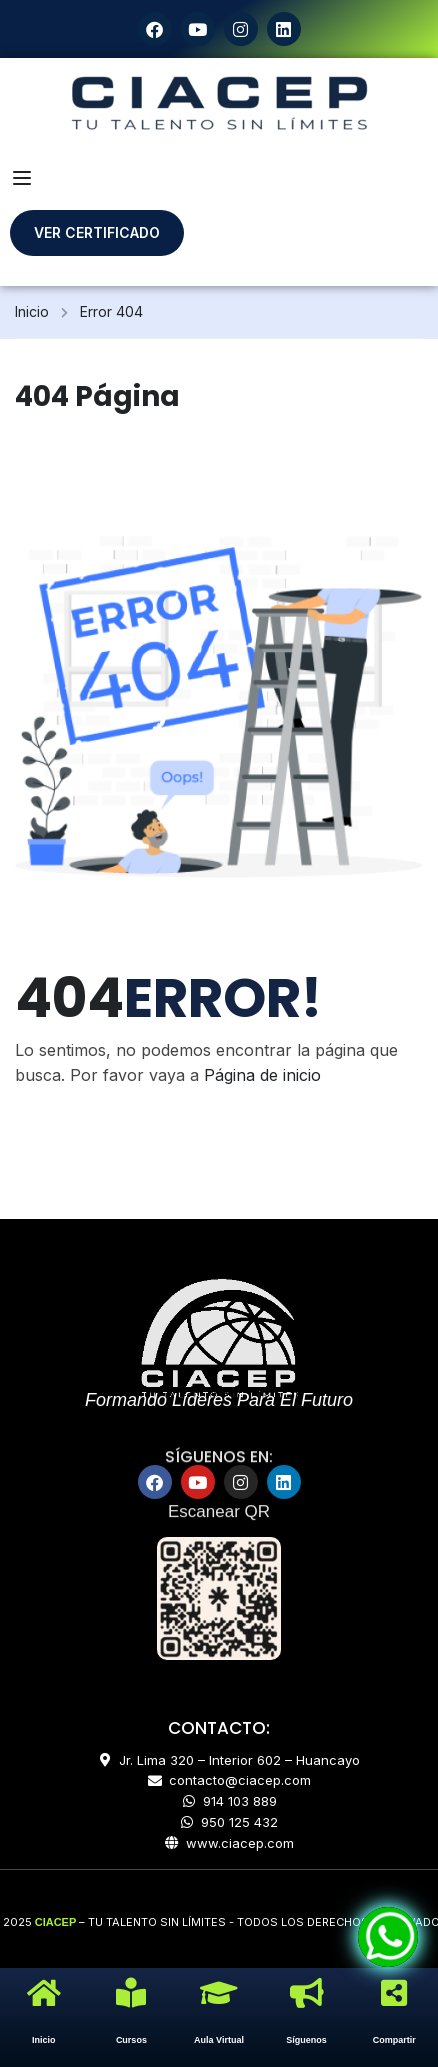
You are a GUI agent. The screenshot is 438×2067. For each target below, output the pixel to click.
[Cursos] (131, 1993)
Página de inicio (262, 1075)
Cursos (131, 2040)
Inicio (32, 311)
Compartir (394, 2040)
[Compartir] (394, 1993)
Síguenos (306, 2040)
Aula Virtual (219, 2040)
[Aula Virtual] (219, 1993)
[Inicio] (44, 1993)
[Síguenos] (307, 1993)
